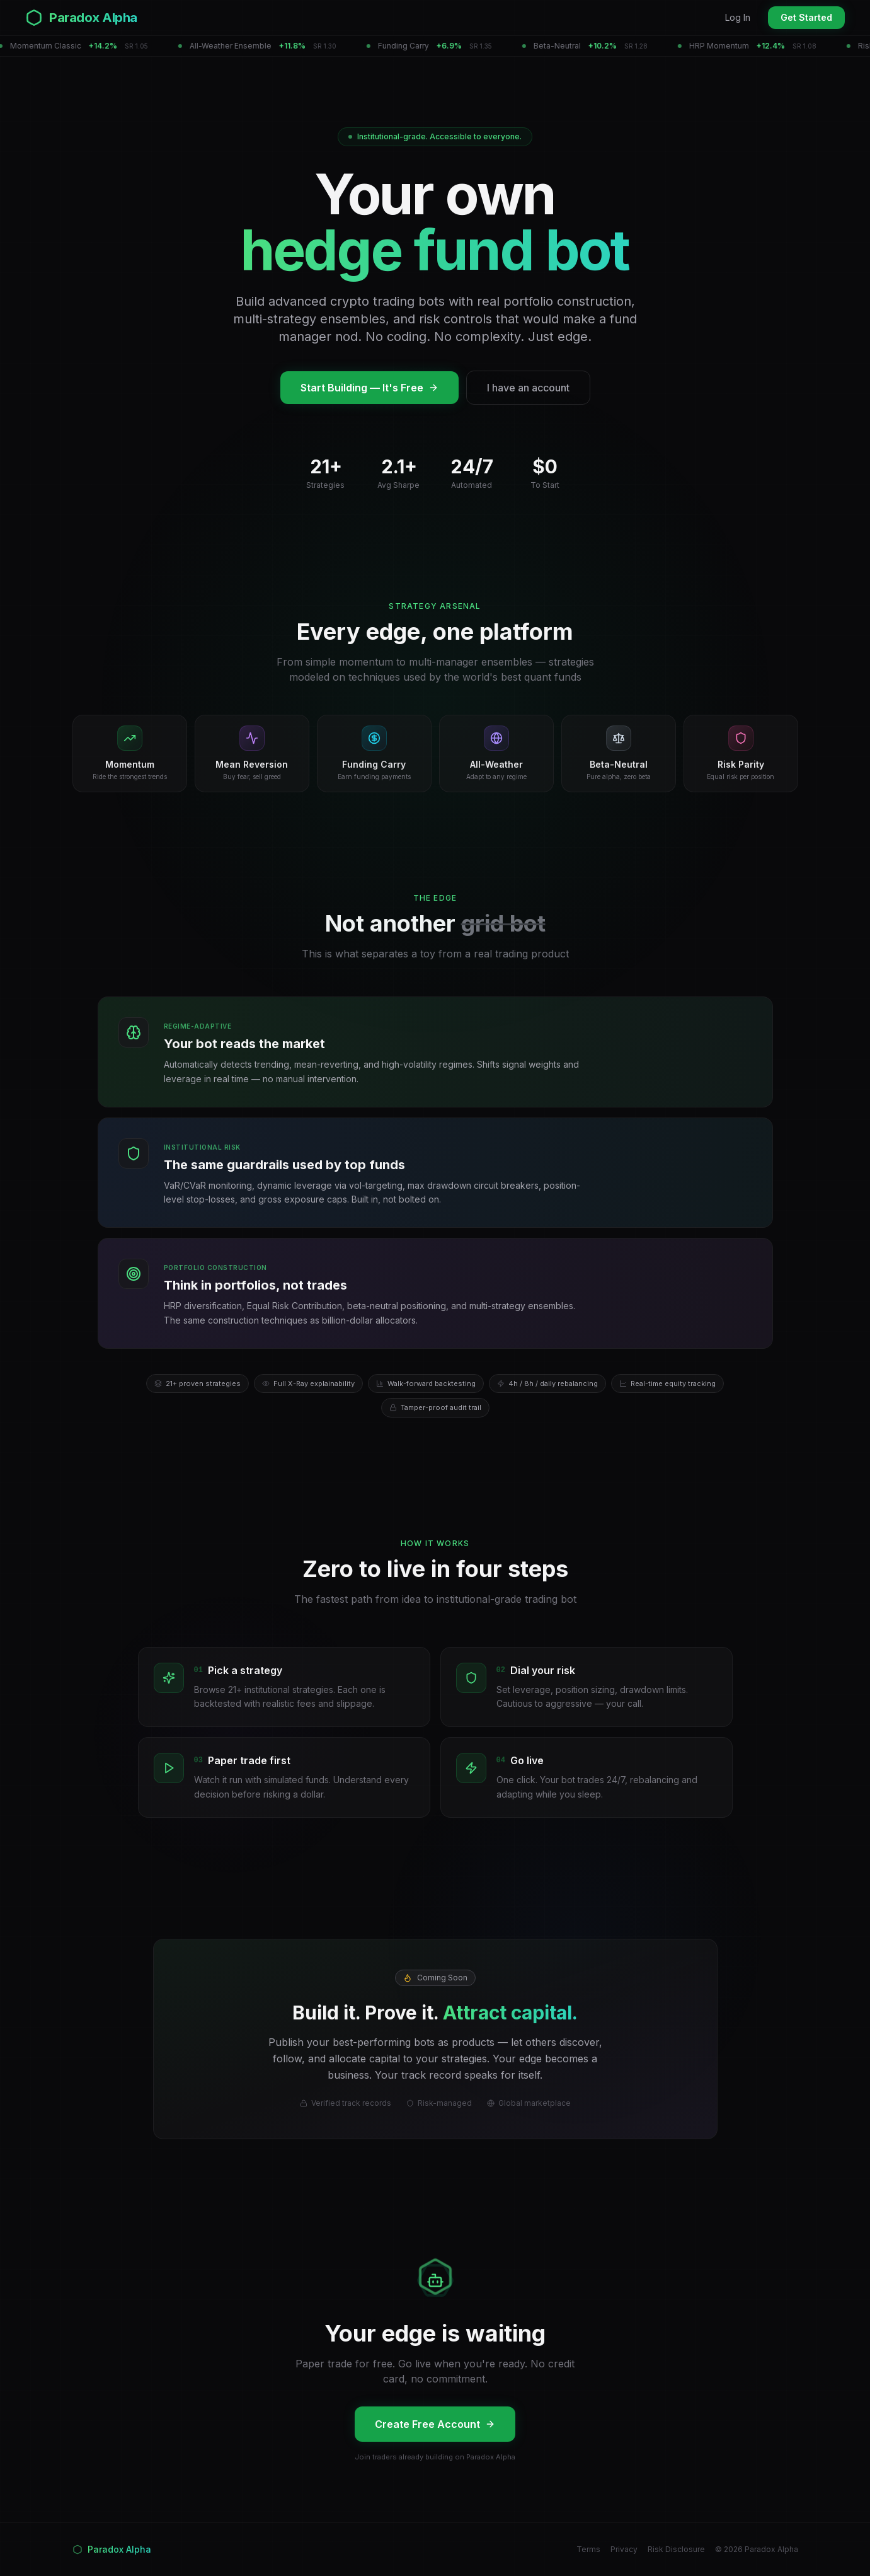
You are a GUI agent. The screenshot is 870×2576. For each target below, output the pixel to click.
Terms (588, 2549)
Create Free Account (435, 2424)
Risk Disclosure (676, 2549)
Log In (737, 17)
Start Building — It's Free (369, 387)
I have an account (528, 387)
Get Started (806, 17)
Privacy (624, 2549)
